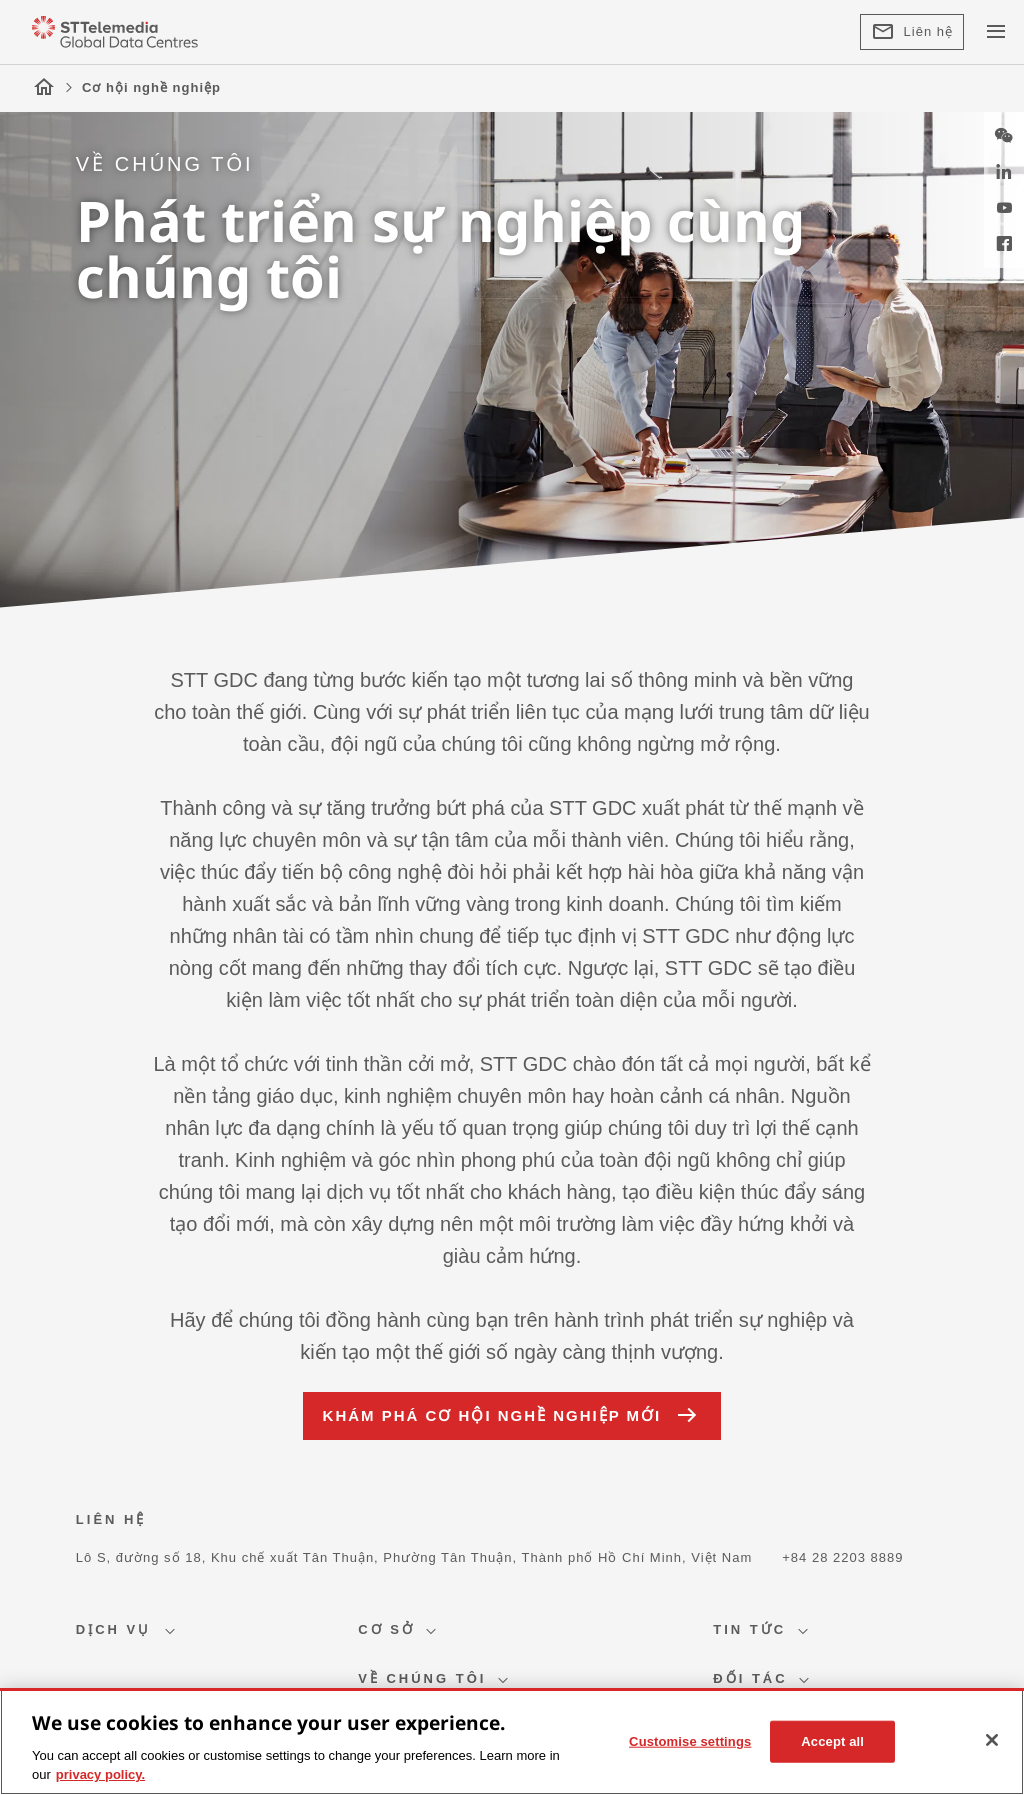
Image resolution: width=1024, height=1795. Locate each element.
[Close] (992, 1740)
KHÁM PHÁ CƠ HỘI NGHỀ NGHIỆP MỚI (512, 1416)
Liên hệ (912, 32)
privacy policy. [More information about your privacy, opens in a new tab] (100, 1774)
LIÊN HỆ (111, 1519)
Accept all (832, 1741)
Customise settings (690, 1741)
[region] (512, 1741)
